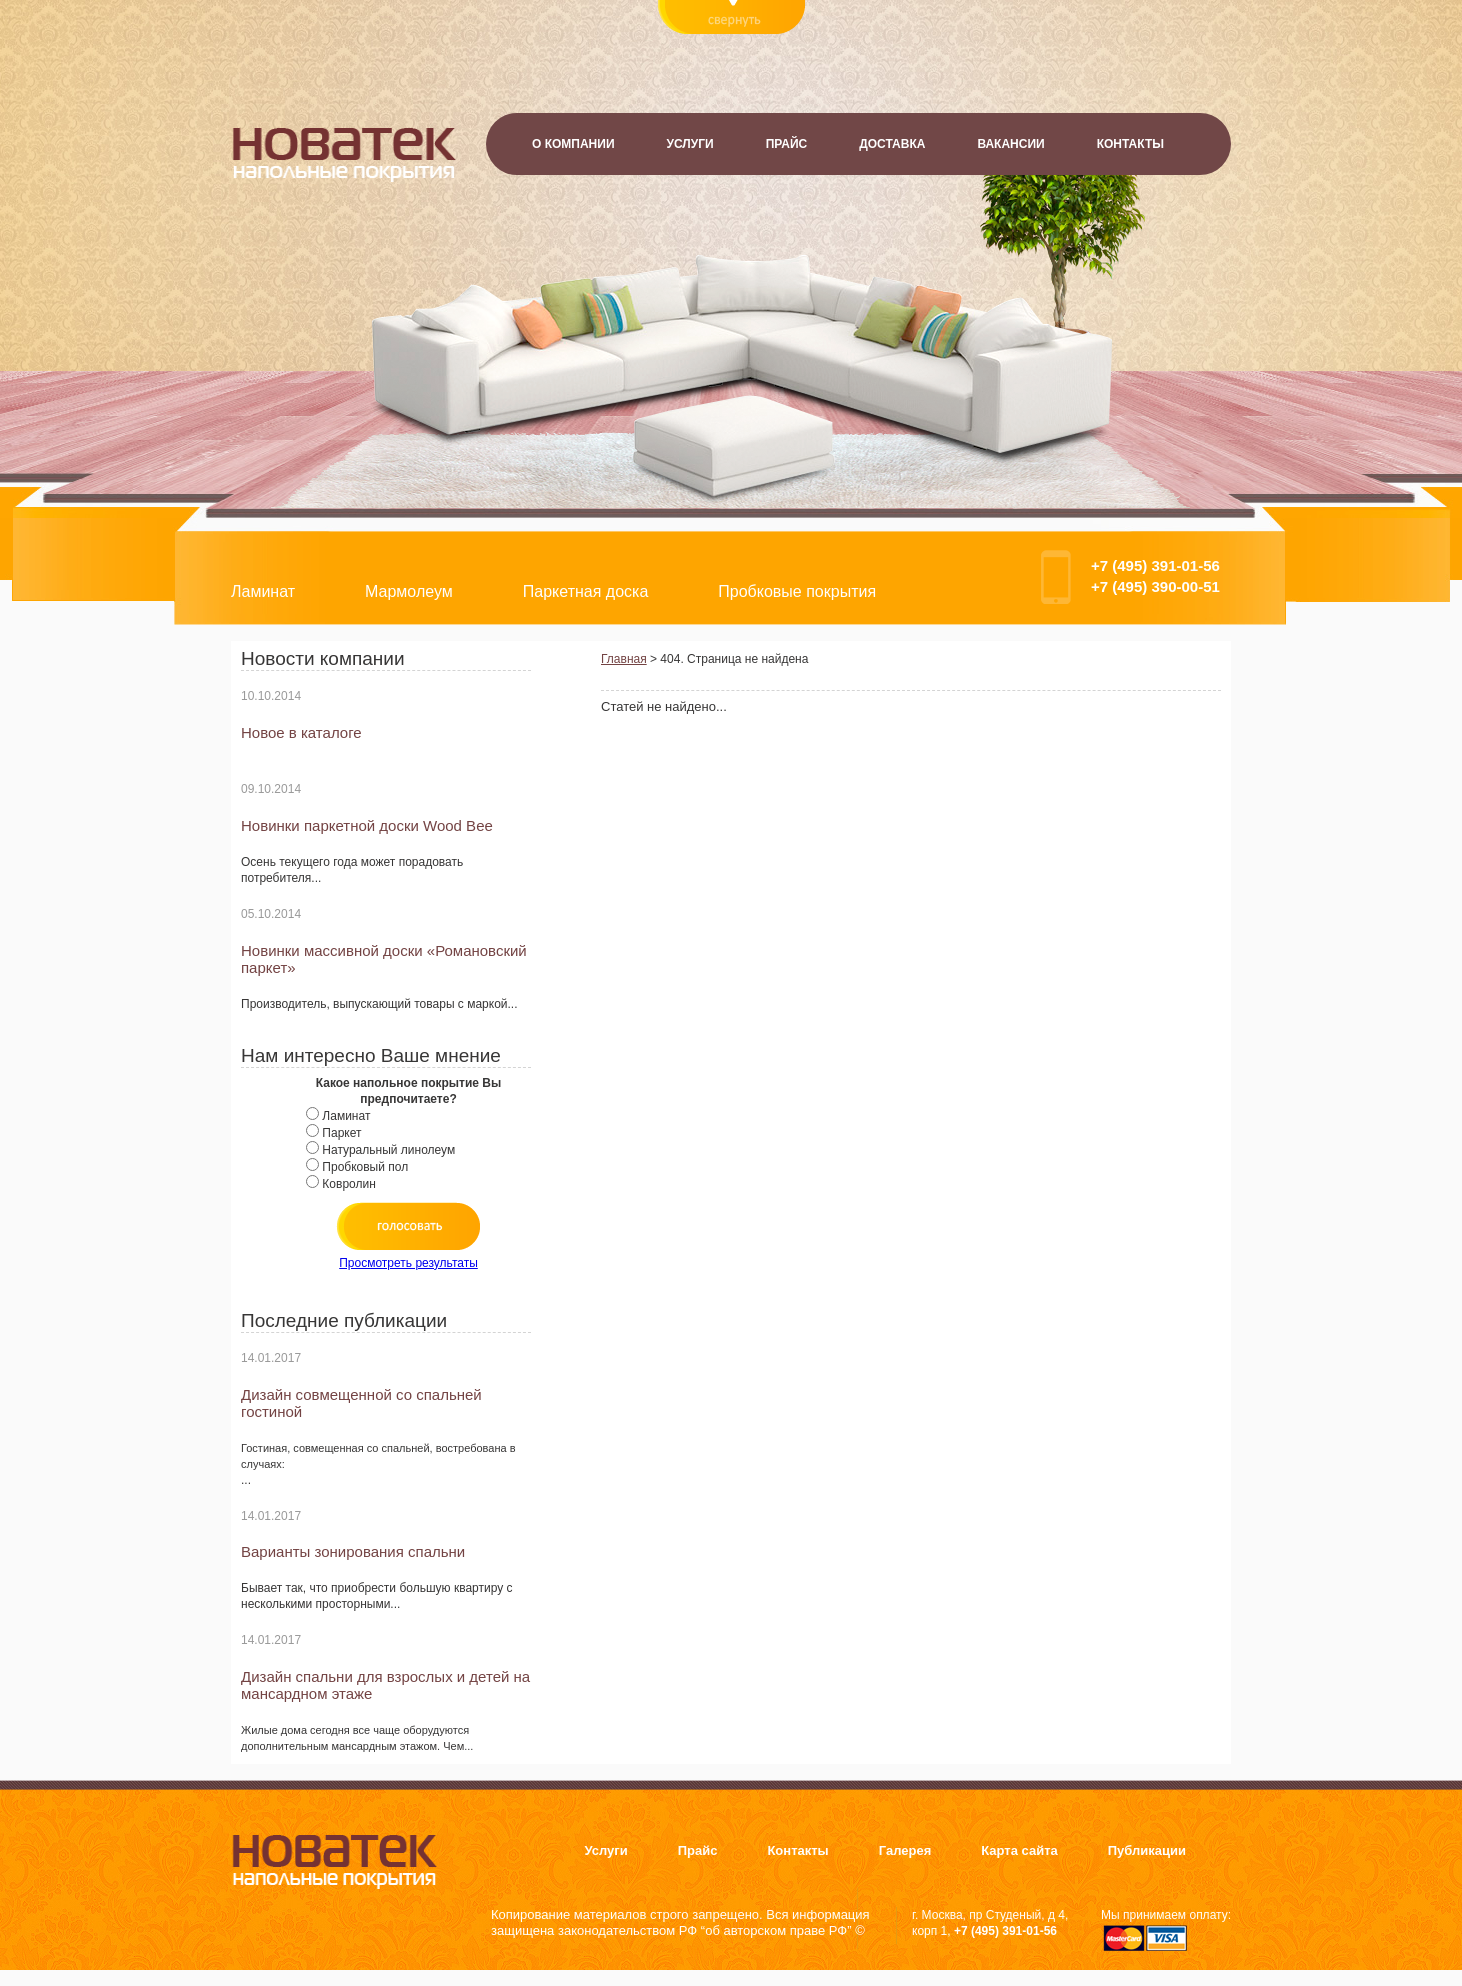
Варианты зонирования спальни (353, 1551)
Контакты (1130, 144)
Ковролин (348, 1184)
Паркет (341, 1133)
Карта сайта (1019, 1850)
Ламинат (263, 591)
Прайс (787, 144)
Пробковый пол (365, 1167)
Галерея (905, 1850)
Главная (624, 659)
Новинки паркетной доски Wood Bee (367, 825)
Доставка (892, 144)
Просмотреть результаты (408, 1263)
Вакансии (1010, 144)
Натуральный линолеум (388, 1150)
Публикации (1147, 1850)
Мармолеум (409, 591)
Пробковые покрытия (797, 591)
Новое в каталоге (301, 732)
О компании (573, 144)
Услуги (690, 144)
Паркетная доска (586, 591)
